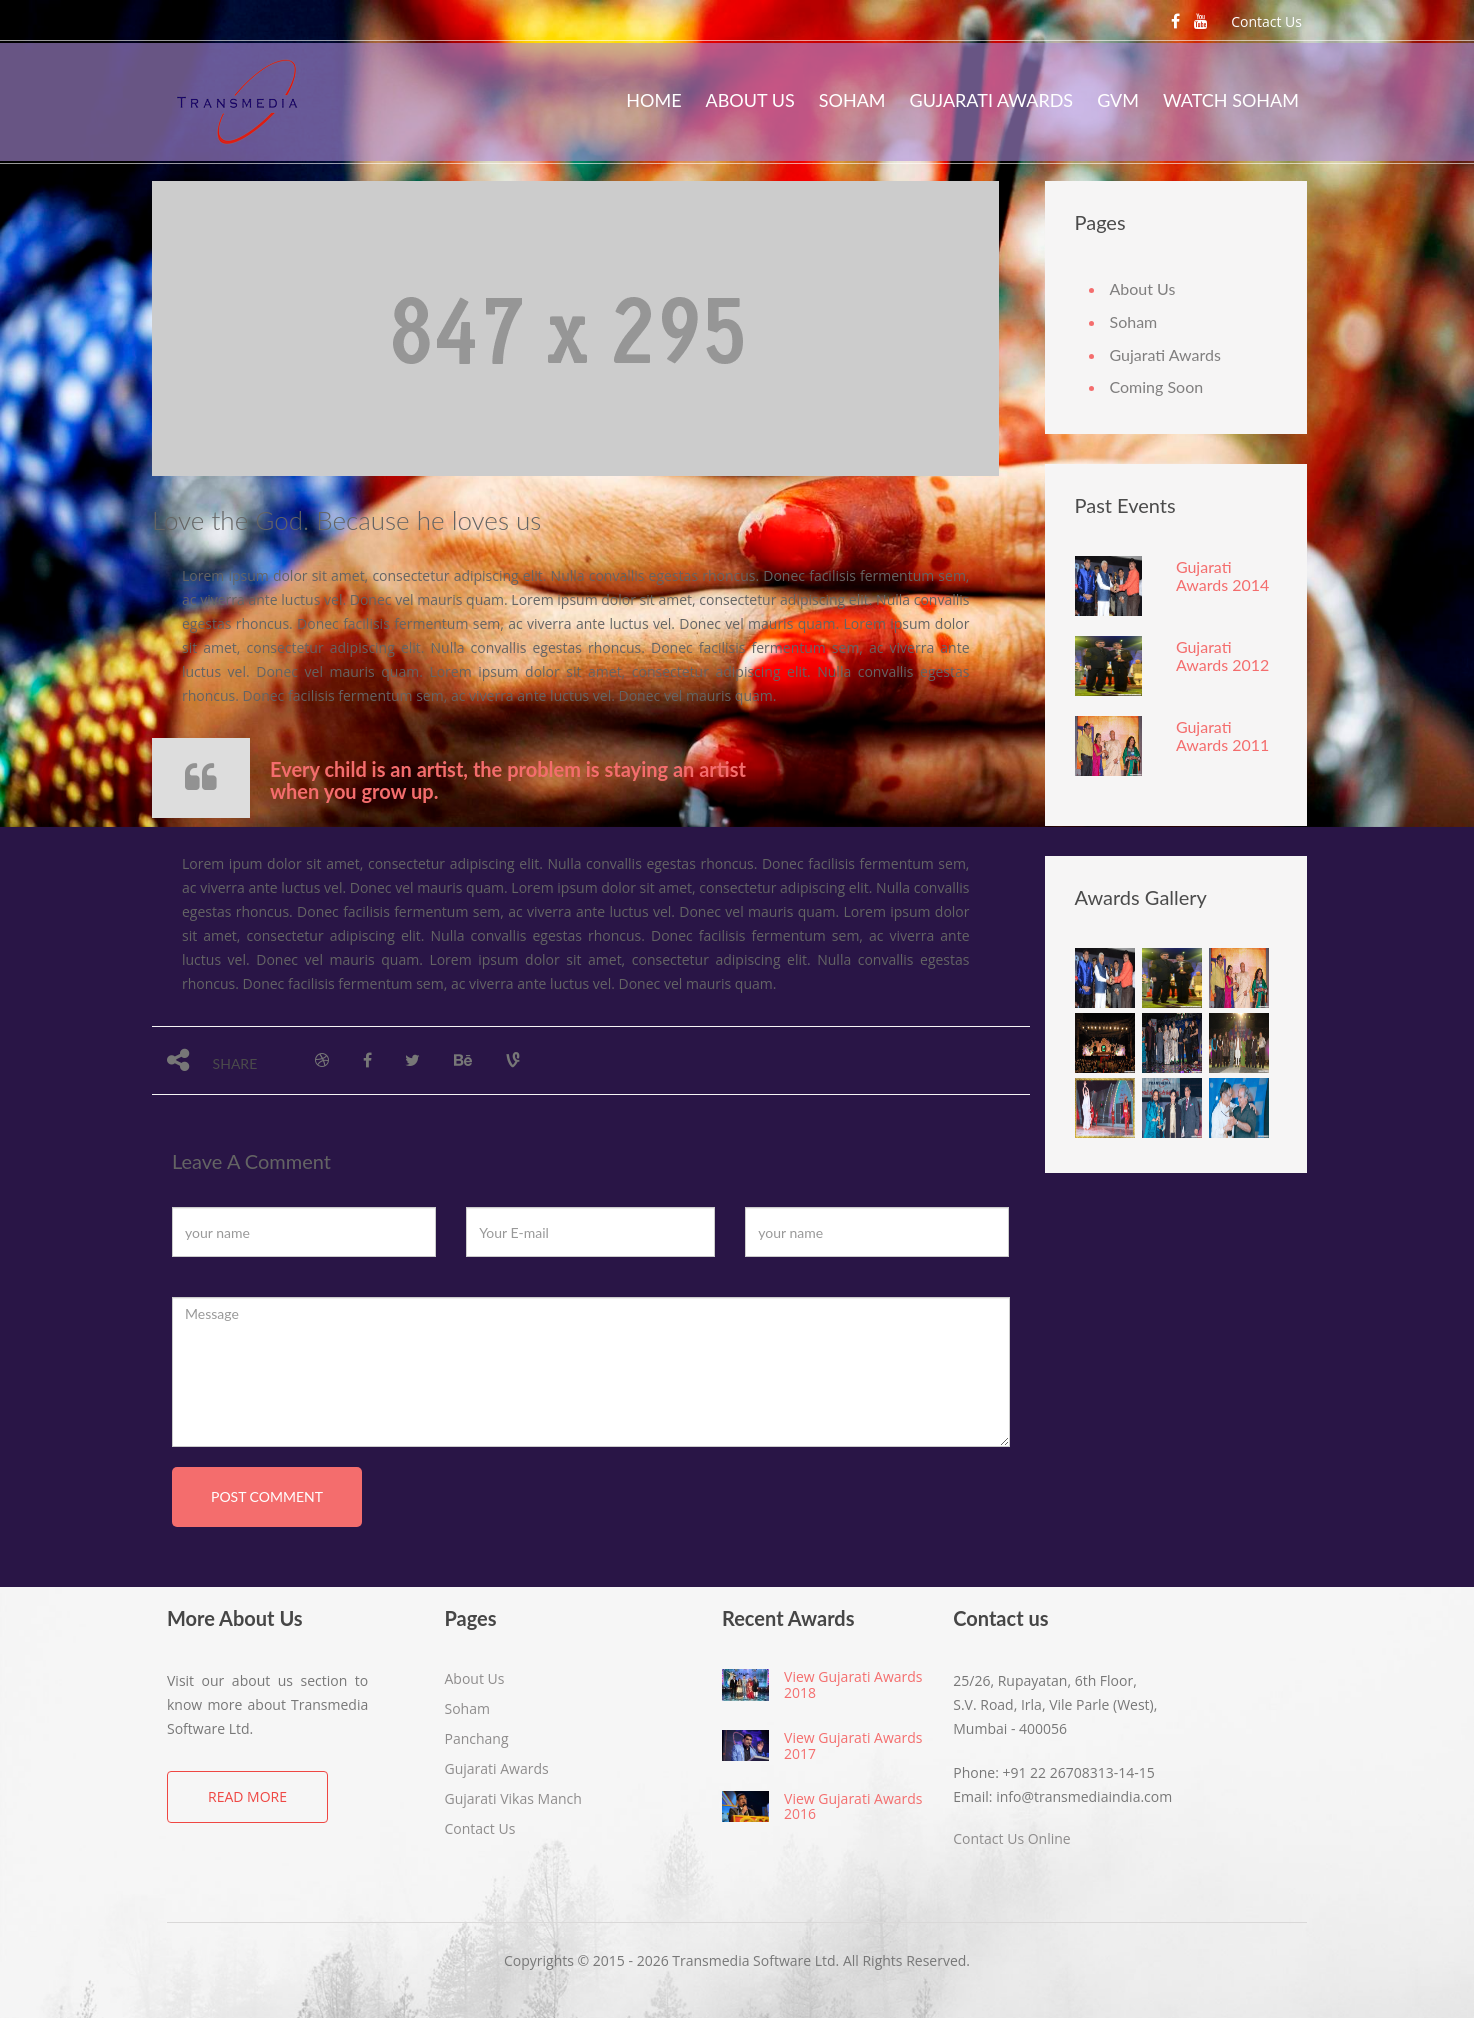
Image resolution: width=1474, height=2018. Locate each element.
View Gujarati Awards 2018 (853, 1684)
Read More (247, 1796)
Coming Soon (1157, 386)
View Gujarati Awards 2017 (853, 1745)
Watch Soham (1231, 100)
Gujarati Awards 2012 (1222, 655)
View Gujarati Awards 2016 (853, 1806)
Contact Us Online (1011, 1838)
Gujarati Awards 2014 (1222, 575)
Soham (852, 100)
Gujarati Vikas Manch (513, 1798)
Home (653, 100)
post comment (267, 1496)
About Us (750, 100)
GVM (1118, 100)
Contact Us (1266, 21)
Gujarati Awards (992, 100)
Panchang (477, 1738)
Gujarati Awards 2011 (1222, 735)
